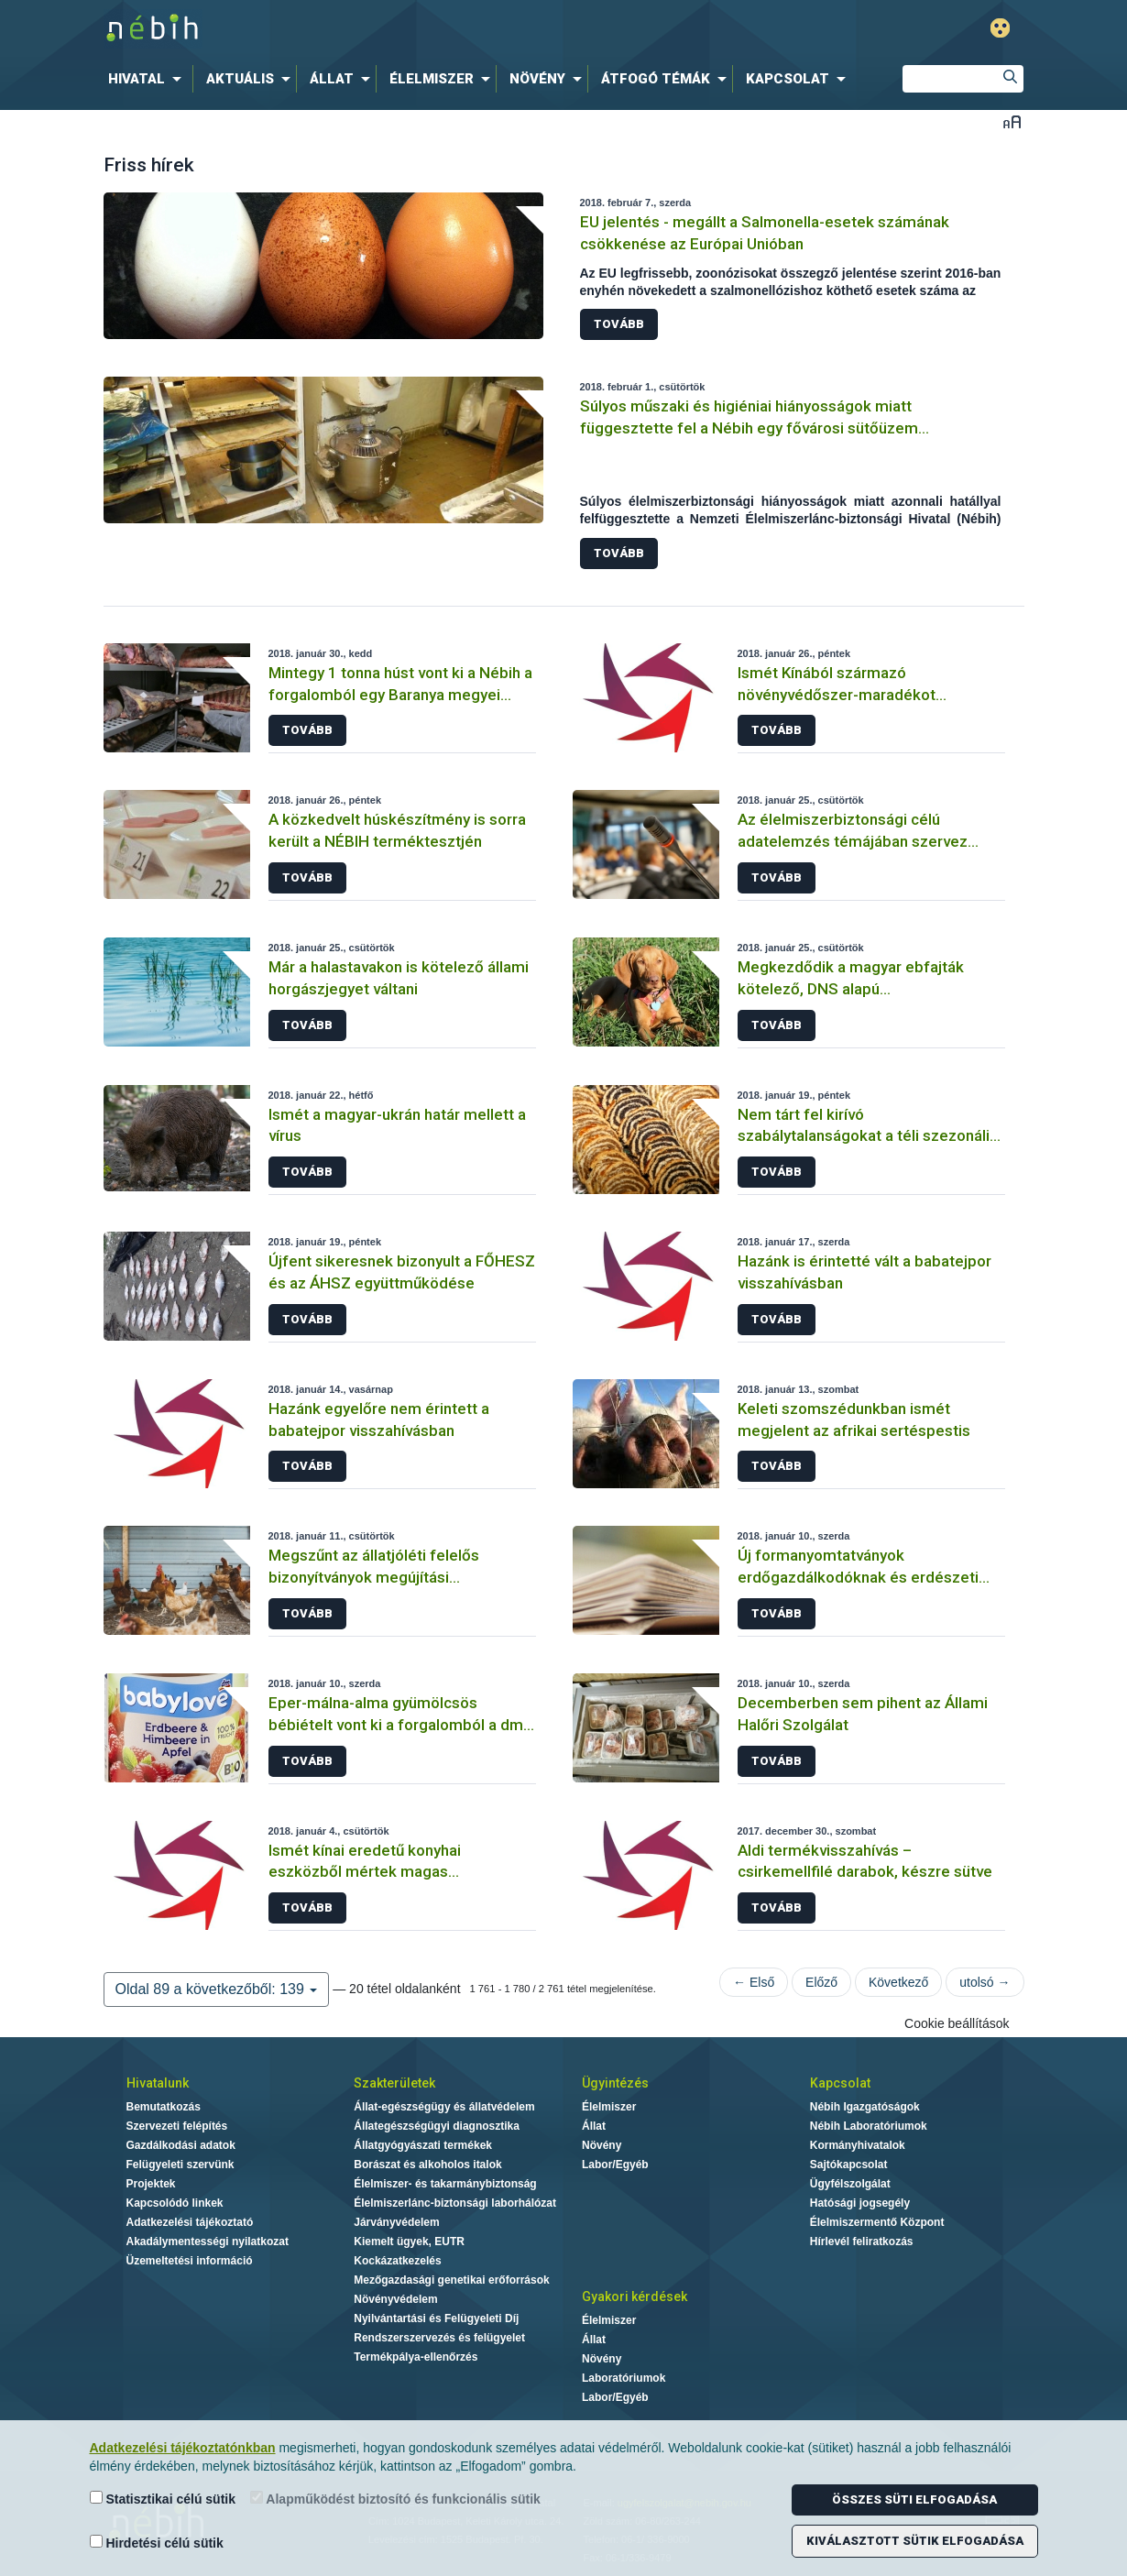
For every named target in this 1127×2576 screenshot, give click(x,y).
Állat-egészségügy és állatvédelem (444, 2106)
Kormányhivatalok (857, 2145)
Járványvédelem (396, 2222)
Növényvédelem (395, 2299)
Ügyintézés (615, 2083)
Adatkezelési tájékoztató (190, 2222)
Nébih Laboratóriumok (868, 2126)
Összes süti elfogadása (914, 2499)
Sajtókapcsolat (849, 2164)
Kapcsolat (840, 2083)
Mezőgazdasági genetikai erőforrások (451, 2280)
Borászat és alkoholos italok (427, 2164)
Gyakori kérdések (634, 2296)
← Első (753, 1982)
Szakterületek (394, 2083)
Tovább (619, 324)
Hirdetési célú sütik (157, 2542)
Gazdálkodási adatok (180, 2145)
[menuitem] (148, 79)
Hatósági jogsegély (860, 2203)
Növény (601, 2145)
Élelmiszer (609, 2106)
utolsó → (984, 1982)
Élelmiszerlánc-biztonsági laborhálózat (455, 2203)
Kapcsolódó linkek (175, 2203)
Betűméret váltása (1012, 121)
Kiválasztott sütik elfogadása (914, 2541)
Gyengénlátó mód (1000, 28)
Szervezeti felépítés (177, 2126)
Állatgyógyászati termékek (423, 2145)
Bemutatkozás (163, 2106)
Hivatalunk (157, 2083)
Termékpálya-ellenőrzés (415, 2357)
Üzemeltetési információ (189, 2260)
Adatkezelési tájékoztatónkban (183, 2447)
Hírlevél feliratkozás (862, 2241)
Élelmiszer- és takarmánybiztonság (445, 2183)
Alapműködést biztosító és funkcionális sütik (395, 2498)
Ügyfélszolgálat (850, 2183)
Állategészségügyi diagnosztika (437, 2126)
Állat (594, 2126)
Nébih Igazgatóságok (865, 2106)
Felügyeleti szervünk (180, 2164)
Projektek (151, 2183)
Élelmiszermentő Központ (877, 2222)
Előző (821, 1982)
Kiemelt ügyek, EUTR (409, 2241)
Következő (898, 1982)
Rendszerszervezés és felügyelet (439, 2337)
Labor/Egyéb (615, 2164)
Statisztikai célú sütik (163, 2498)
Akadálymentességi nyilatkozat (207, 2241)
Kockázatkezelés (397, 2260)
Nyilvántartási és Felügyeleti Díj (436, 2318)
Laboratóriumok (623, 2378)
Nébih (368, 29)
